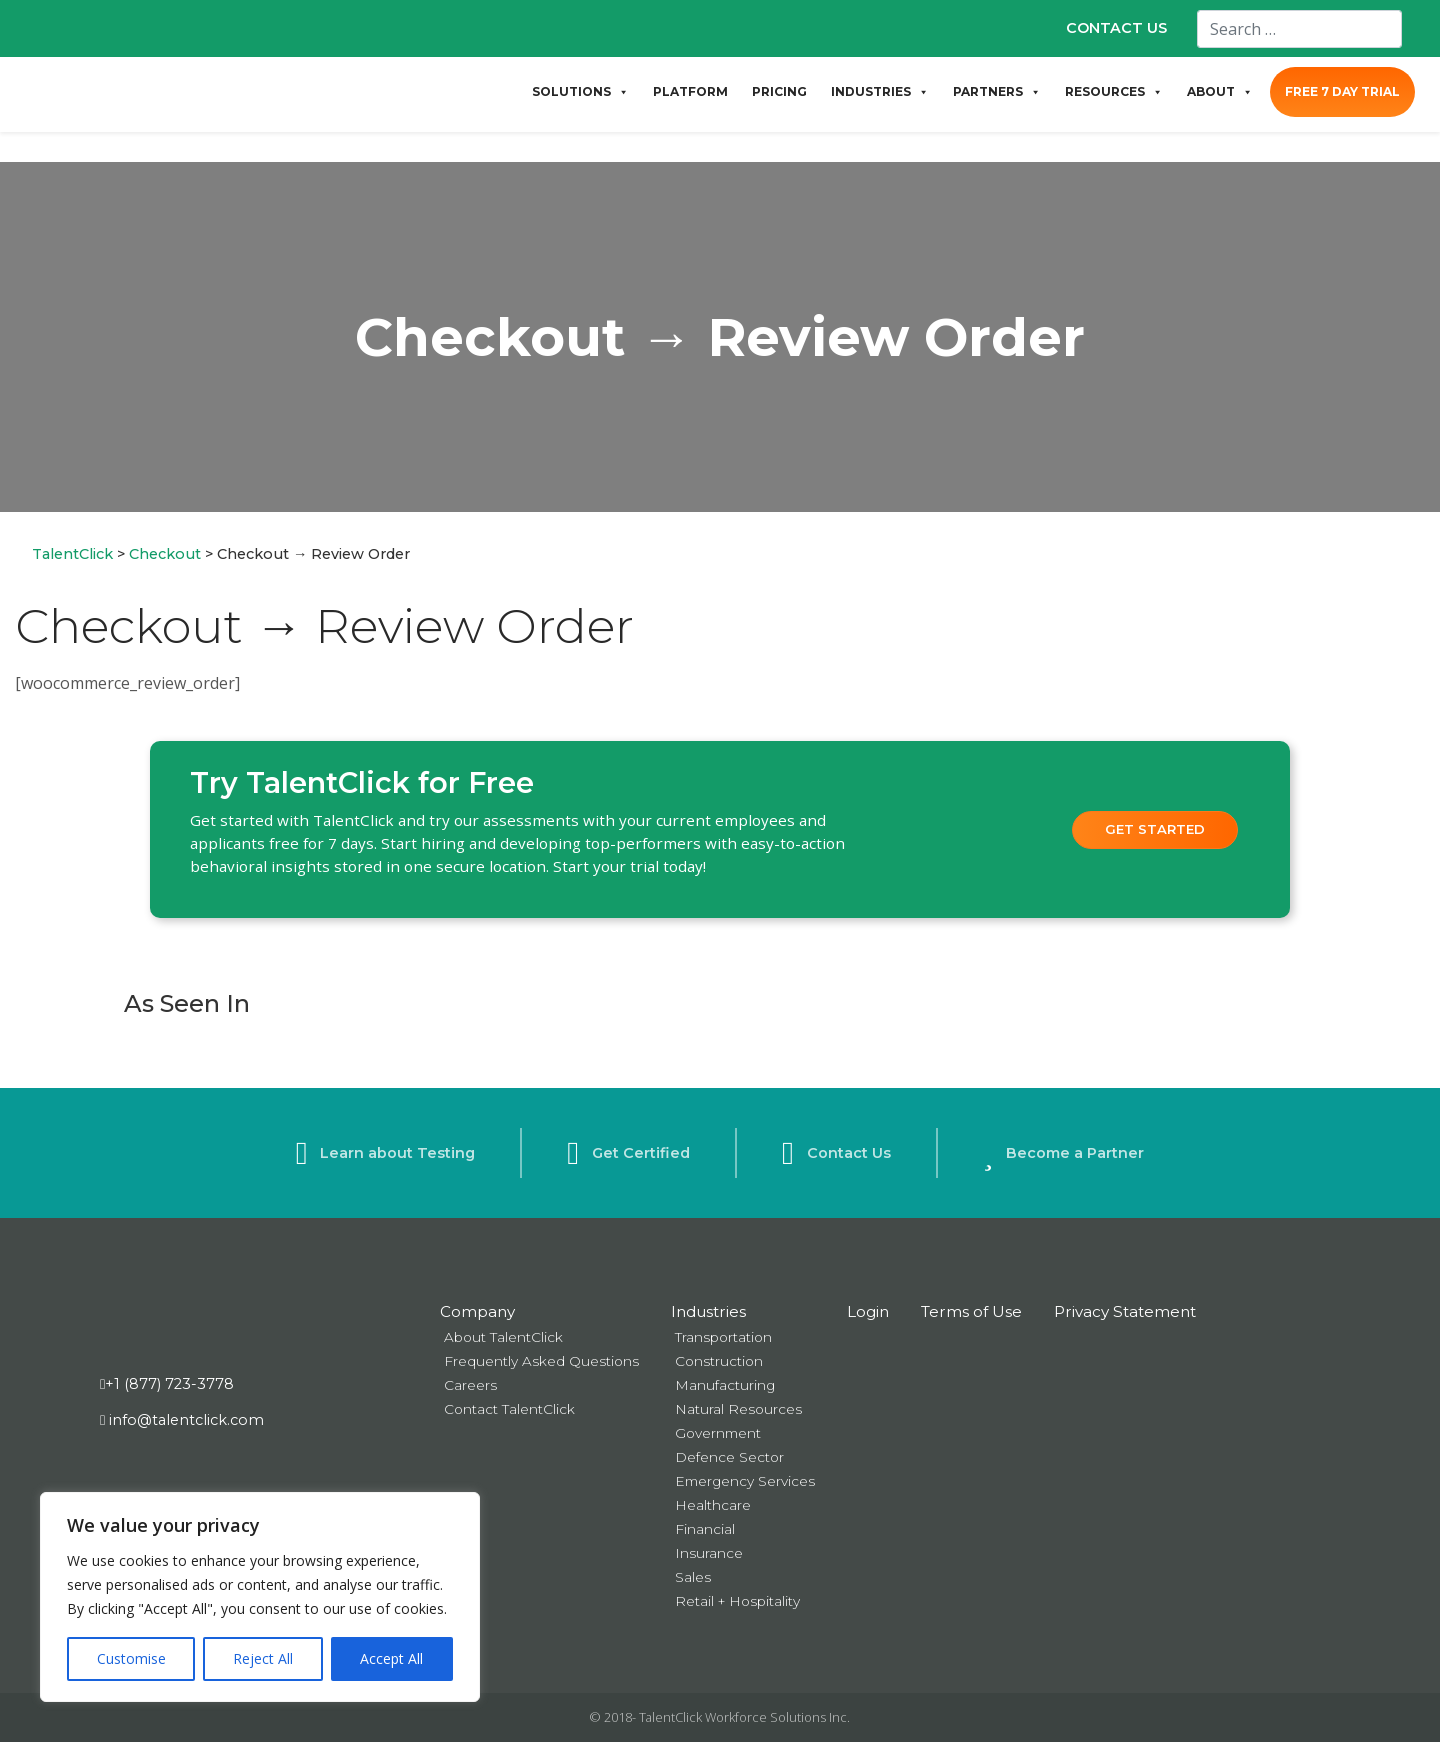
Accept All (391, 1658)
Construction (719, 1361)
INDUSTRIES (880, 92)
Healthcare (713, 1505)
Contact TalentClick (509, 1409)
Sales (693, 1577)
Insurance (709, 1553)
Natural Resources (738, 1409)
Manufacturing (725, 1385)
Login (868, 1311)
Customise (131, 1658)
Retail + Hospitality (737, 1601)
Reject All (263, 1658)
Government (718, 1433)
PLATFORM (690, 91)
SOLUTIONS (580, 92)
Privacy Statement (1125, 1311)
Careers (470, 1385)
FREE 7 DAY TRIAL (1342, 91)
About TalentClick (503, 1337)
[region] (260, 1597)
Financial (705, 1529)
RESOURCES (1114, 92)
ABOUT (1220, 92)
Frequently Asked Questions (541, 1361)
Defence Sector (729, 1457)
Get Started (1155, 829)
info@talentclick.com (182, 1420)
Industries (708, 1311)
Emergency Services (745, 1481)
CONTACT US (1116, 28)
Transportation (723, 1337)
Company (477, 1311)
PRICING (779, 91)
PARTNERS (997, 92)
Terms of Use (971, 1311)
